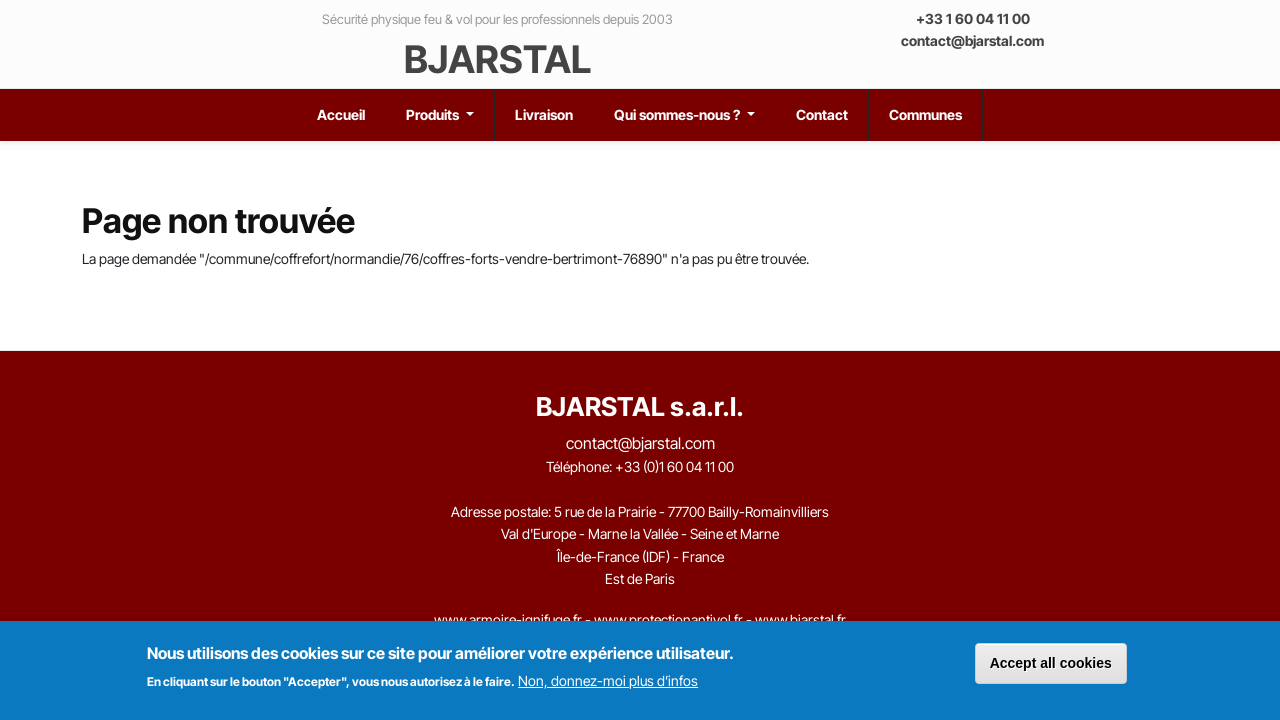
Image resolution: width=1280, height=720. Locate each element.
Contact (822, 114)
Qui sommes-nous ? (678, 114)
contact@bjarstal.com (972, 40)
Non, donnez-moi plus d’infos (608, 680)
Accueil (341, 114)
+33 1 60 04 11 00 (973, 18)
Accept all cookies (1051, 663)
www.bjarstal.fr (800, 619)
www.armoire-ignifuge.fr (508, 619)
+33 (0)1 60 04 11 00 (674, 466)
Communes (925, 114)
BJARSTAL (497, 59)
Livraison (544, 114)
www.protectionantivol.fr (668, 619)
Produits (434, 114)
